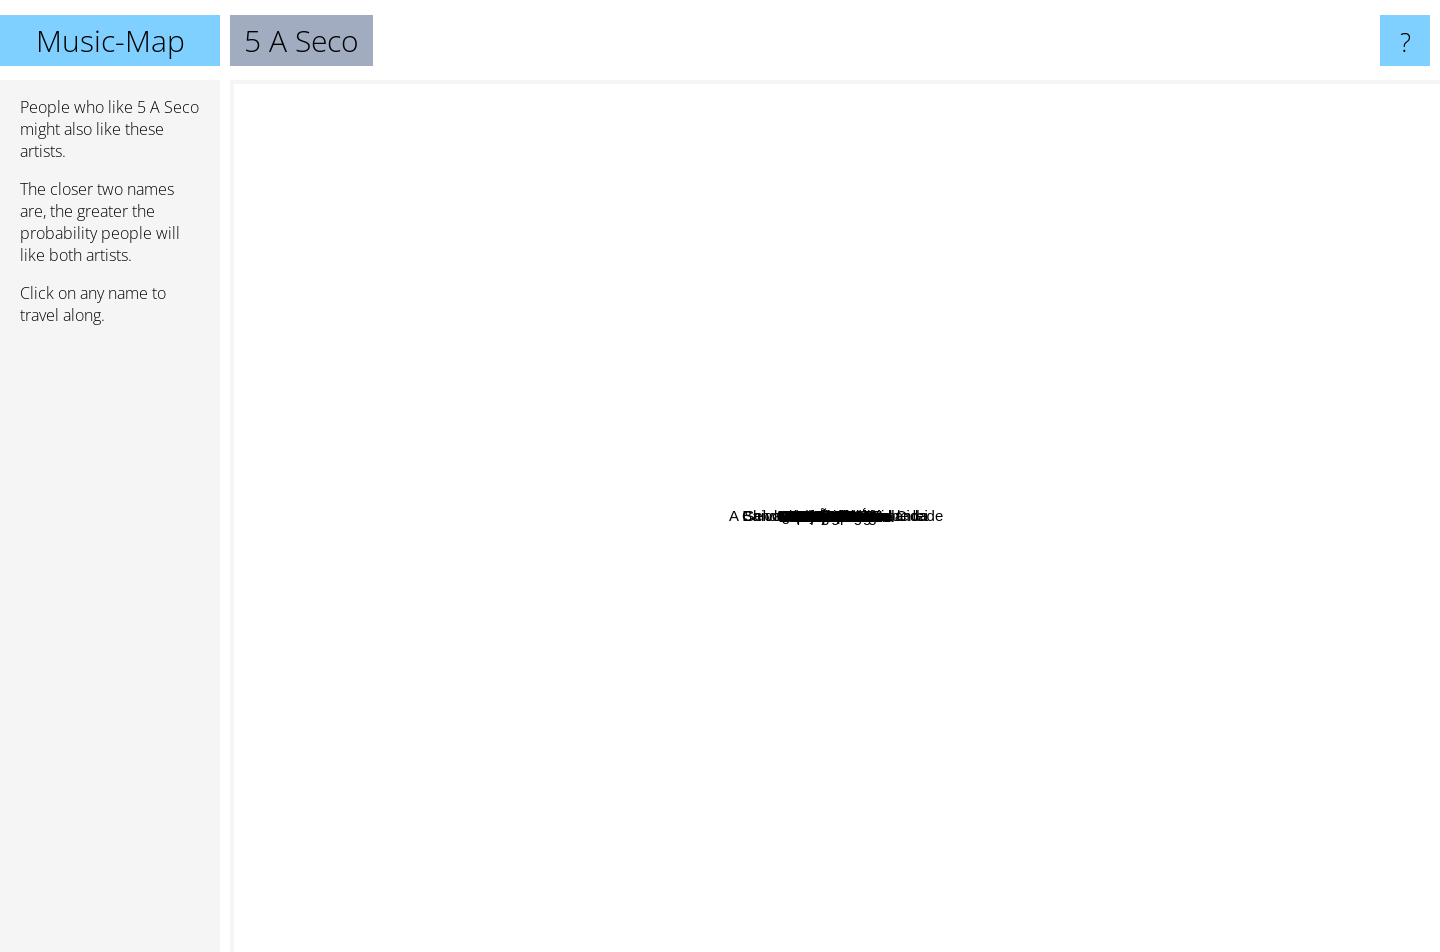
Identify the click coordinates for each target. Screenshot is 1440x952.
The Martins (943, 301)
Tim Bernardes (782, 589)
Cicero (924, 466)
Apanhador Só (671, 192)
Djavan (892, 856)
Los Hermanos (1174, 348)
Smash (1094, 616)
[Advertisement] (110, 647)
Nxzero (991, 815)
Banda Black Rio (855, 738)
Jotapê (542, 502)
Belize (578, 580)
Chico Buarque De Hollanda (862, 93)
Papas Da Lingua (918, 517)
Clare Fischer (1062, 644)
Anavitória (487, 596)
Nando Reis (799, 825)
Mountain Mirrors (1122, 671)
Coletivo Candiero (955, 316)
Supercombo (733, 712)
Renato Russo (726, 530)
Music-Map (110, 40)
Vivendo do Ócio (537, 197)
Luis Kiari (607, 308)
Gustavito (661, 754)
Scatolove (958, 762)
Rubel (830, 706)
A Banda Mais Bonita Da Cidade (1033, 588)
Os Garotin (586, 270)
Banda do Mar (996, 358)
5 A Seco (835, 516)
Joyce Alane (534, 460)
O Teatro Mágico (942, 602)
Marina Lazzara (1133, 413)
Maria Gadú (1281, 385)
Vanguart (961, 560)
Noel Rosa (715, 379)
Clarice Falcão (1025, 677)
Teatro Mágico (424, 628)
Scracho (344, 425)
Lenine (1056, 498)
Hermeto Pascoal (665, 329)
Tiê (640, 448)
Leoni (1253, 828)
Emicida (659, 903)
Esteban (1297, 543)
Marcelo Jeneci (509, 427)
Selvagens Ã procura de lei (1031, 171)
